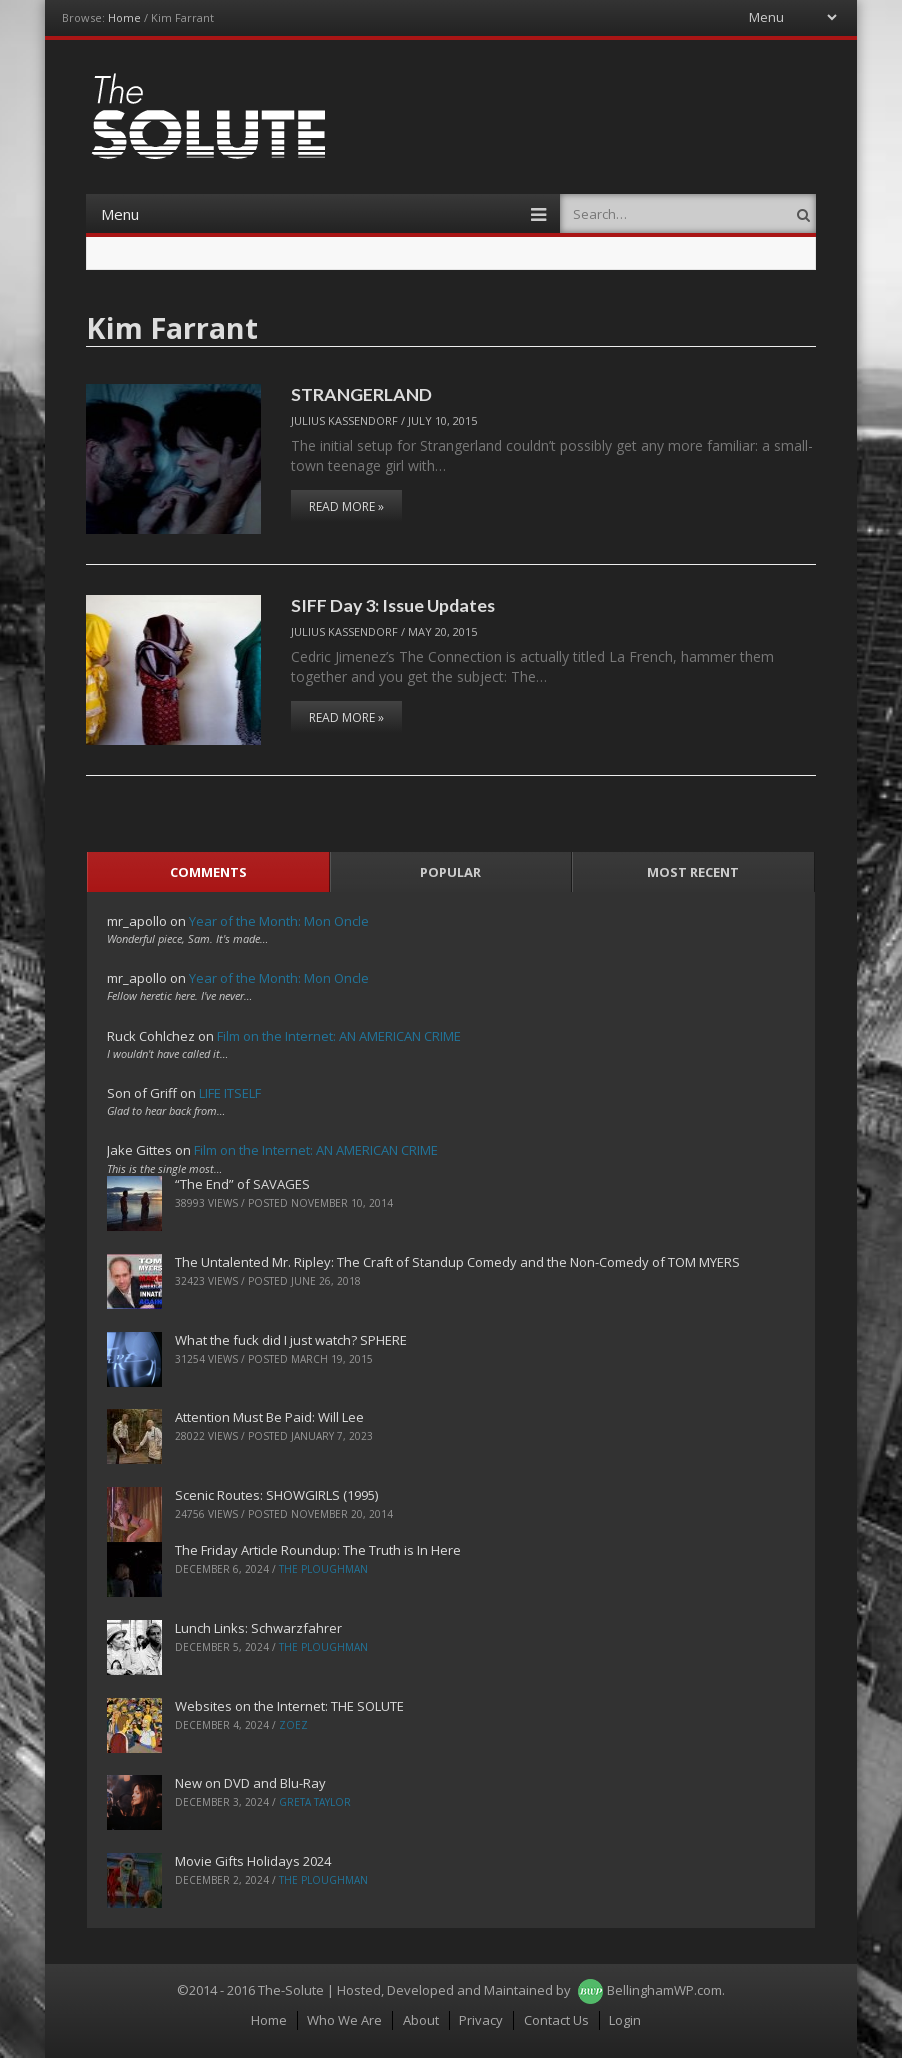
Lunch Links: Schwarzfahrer (258, 1628)
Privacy (481, 2020)
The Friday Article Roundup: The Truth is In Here (318, 1550)
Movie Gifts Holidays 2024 (253, 1861)
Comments (208, 872)
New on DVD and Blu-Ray (250, 1783)
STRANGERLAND (361, 394)
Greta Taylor (315, 1802)
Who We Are (344, 2020)
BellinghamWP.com (664, 1990)
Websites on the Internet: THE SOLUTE (289, 1706)
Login (625, 2020)
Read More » (346, 506)
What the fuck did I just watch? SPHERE (291, 1340)
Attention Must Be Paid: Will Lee (269, 1417)
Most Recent (693, 872)
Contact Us (556, 2020)
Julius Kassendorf (344, 420)
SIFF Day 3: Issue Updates (393, 605)
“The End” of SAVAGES (242, 1184)
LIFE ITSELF (230, 1093)
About (421, 2020)
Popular (450, 872)
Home (124, 17)
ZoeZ (293, 1725)
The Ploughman (323, 1569)
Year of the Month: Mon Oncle (279, 921)
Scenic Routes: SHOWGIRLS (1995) (276, 1495)
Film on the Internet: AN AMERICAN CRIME (339, 1036)
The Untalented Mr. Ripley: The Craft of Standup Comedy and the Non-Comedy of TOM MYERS (457, 1262)
